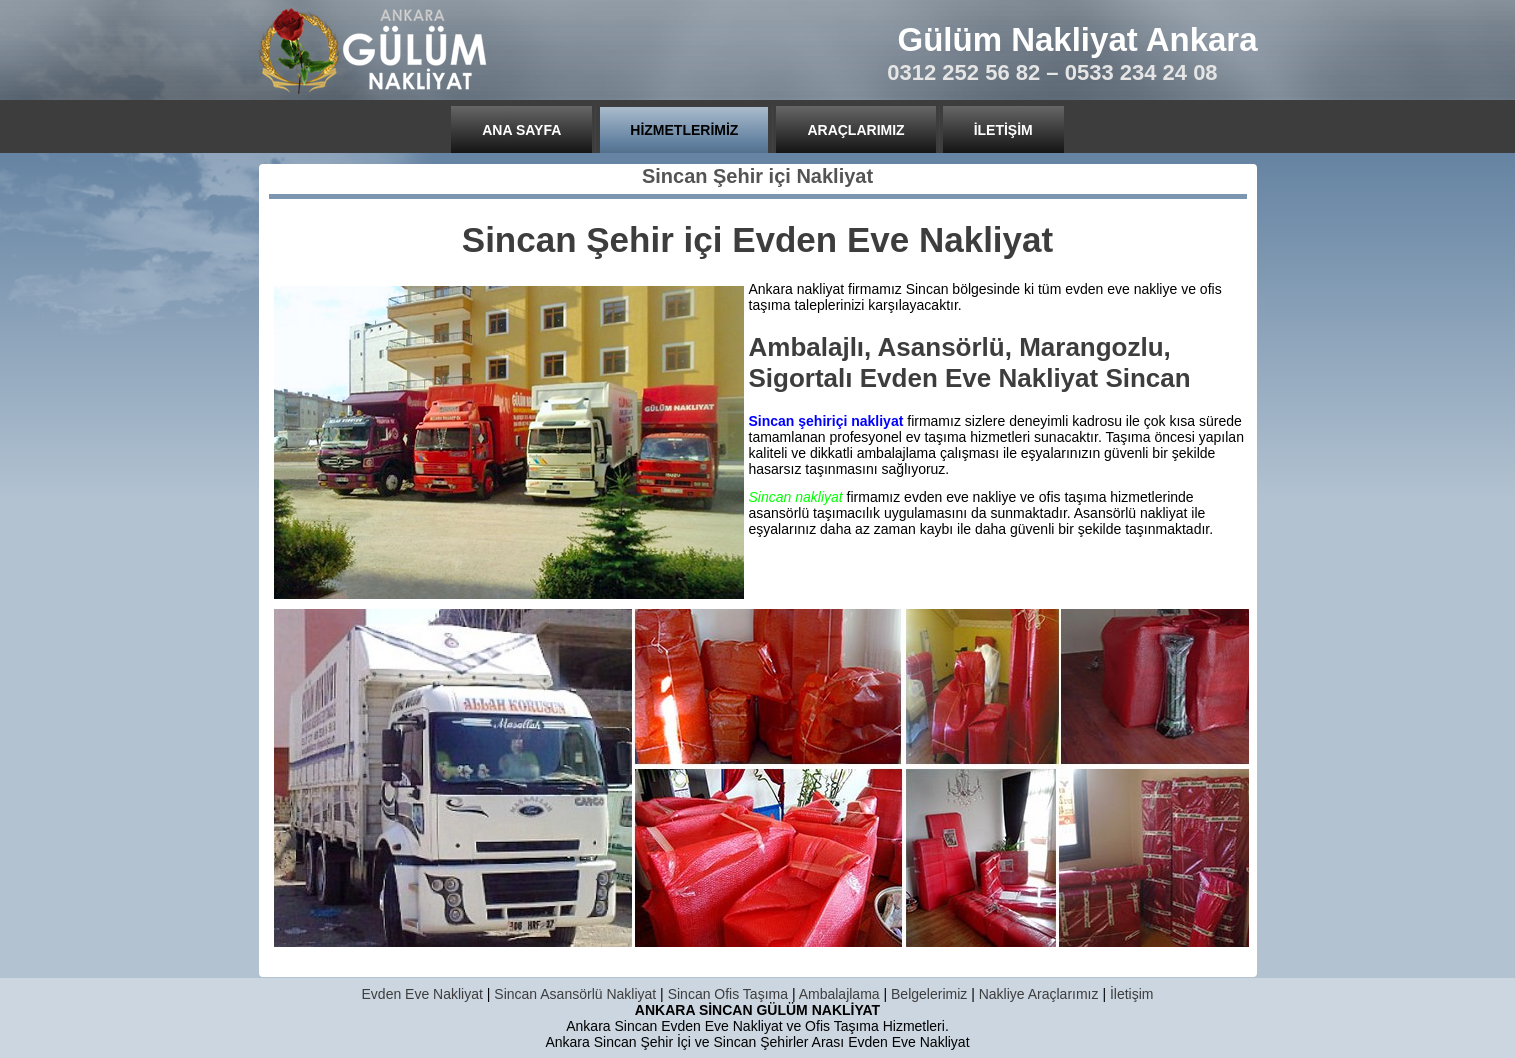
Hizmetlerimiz (684, 130)
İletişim (1003, 130)
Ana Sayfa (521, 130)
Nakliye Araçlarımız (1039, 994)
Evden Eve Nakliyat (422, 994)
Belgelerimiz (929, 994)
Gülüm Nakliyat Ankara (1078, 39)
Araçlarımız (855, 130)
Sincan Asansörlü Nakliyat (575, 994)
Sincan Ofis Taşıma (728, 994)
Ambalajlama (839, 994)
